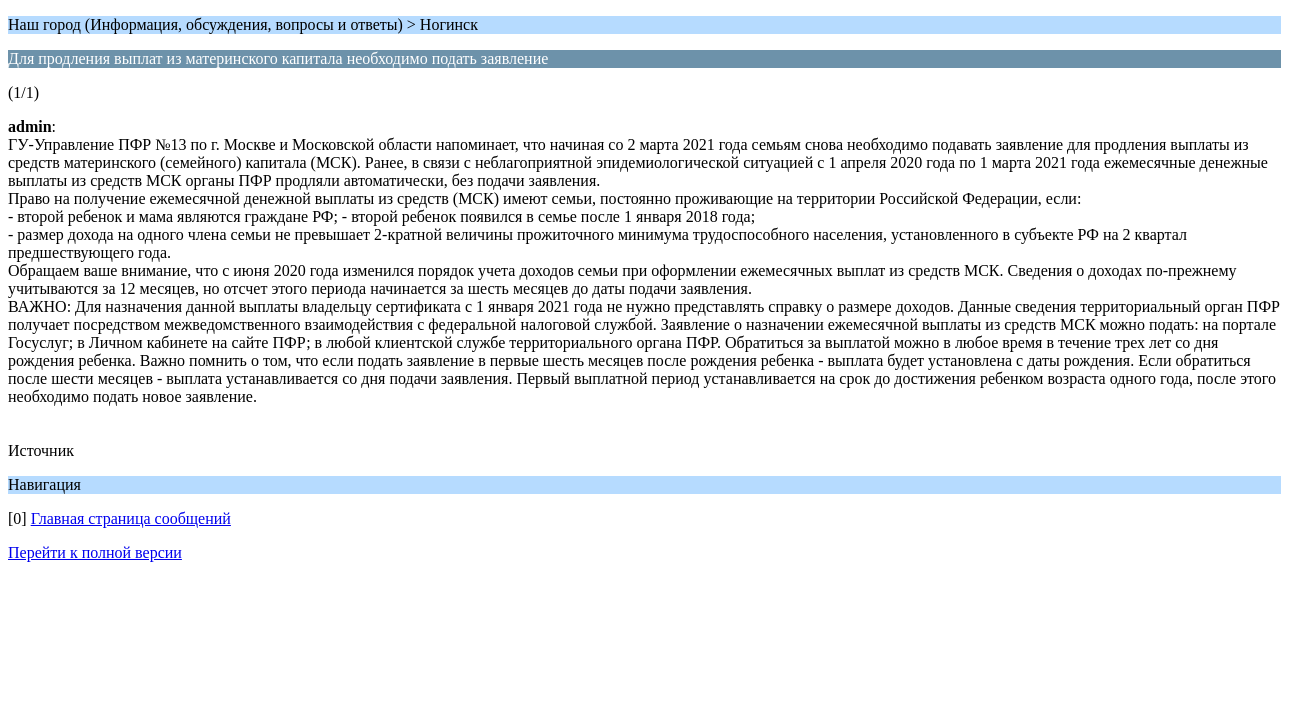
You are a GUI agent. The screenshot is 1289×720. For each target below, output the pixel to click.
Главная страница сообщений (131, 518)
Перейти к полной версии (95, 552)
